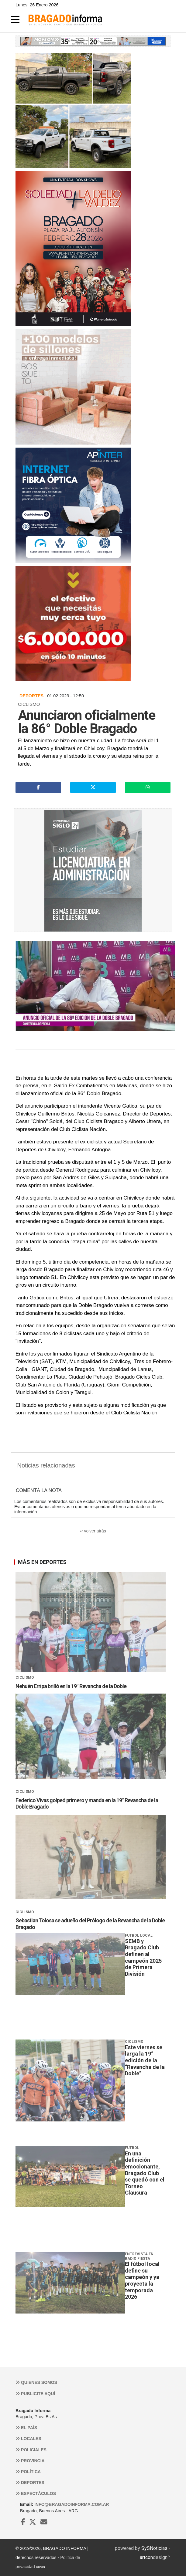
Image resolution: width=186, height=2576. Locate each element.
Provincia (30, 2460)
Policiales (30, 2449)
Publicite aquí (35, 2393)
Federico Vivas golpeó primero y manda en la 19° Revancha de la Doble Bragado (86, 1803)
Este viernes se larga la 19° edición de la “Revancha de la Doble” (145, 2060)
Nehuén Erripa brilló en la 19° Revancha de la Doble (70, 1686)
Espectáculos (35, 2493)
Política (28, 2471)
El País (26, 2427)
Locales (28, 2438)
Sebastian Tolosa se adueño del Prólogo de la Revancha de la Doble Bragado (90, 1923)
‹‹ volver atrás (93, 1530)
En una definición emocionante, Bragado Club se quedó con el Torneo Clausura (144, 2173)
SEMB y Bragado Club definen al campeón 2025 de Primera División (143, 1957)
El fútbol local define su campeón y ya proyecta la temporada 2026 (142, 2280)
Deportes (29, 2482)
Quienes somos (36, 2382)
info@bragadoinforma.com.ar (71, 2504)
